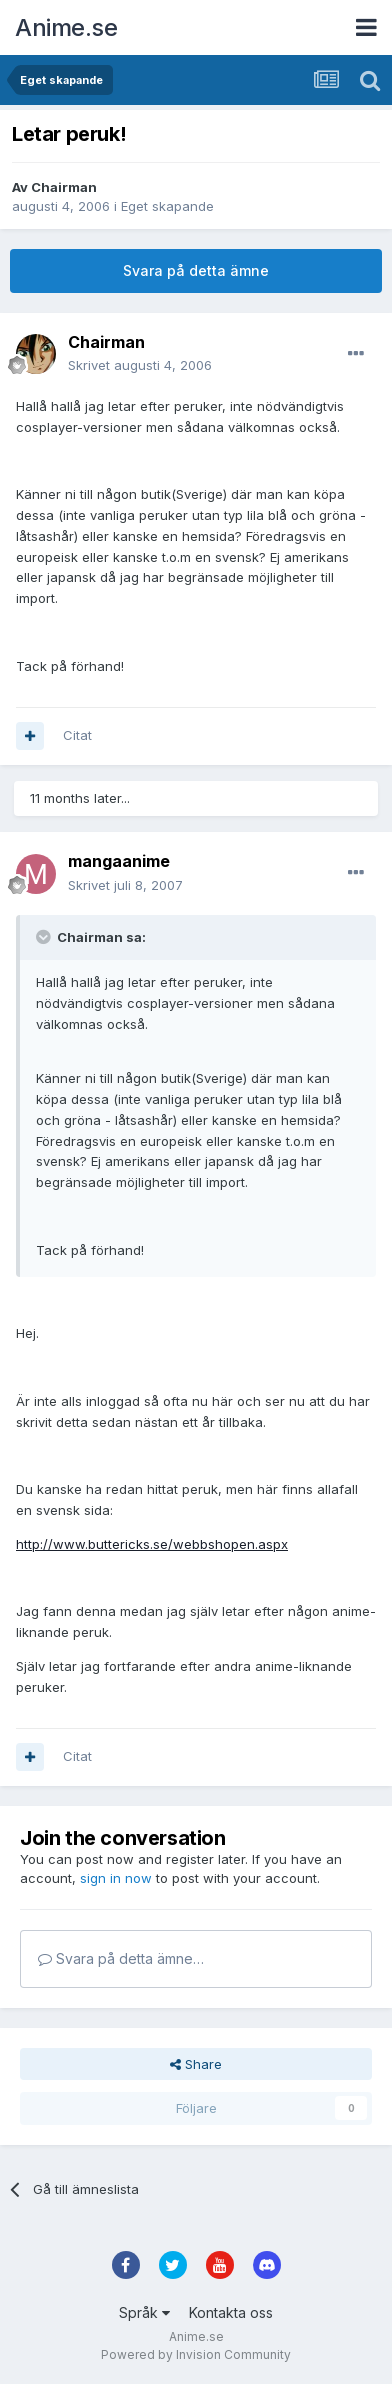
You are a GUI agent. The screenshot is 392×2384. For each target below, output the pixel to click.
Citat (77, 735)
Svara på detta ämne (196, 270)
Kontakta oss (231, 2312)
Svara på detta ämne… (121, 1958)
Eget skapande (167, 206)
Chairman (64, 187)
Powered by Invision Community (196, 2354)
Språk (144, 2312)
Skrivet (140, 365)
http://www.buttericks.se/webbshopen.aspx (152, 1544)
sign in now (116, 1878)
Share (196, 2064)
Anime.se (66, 27)
